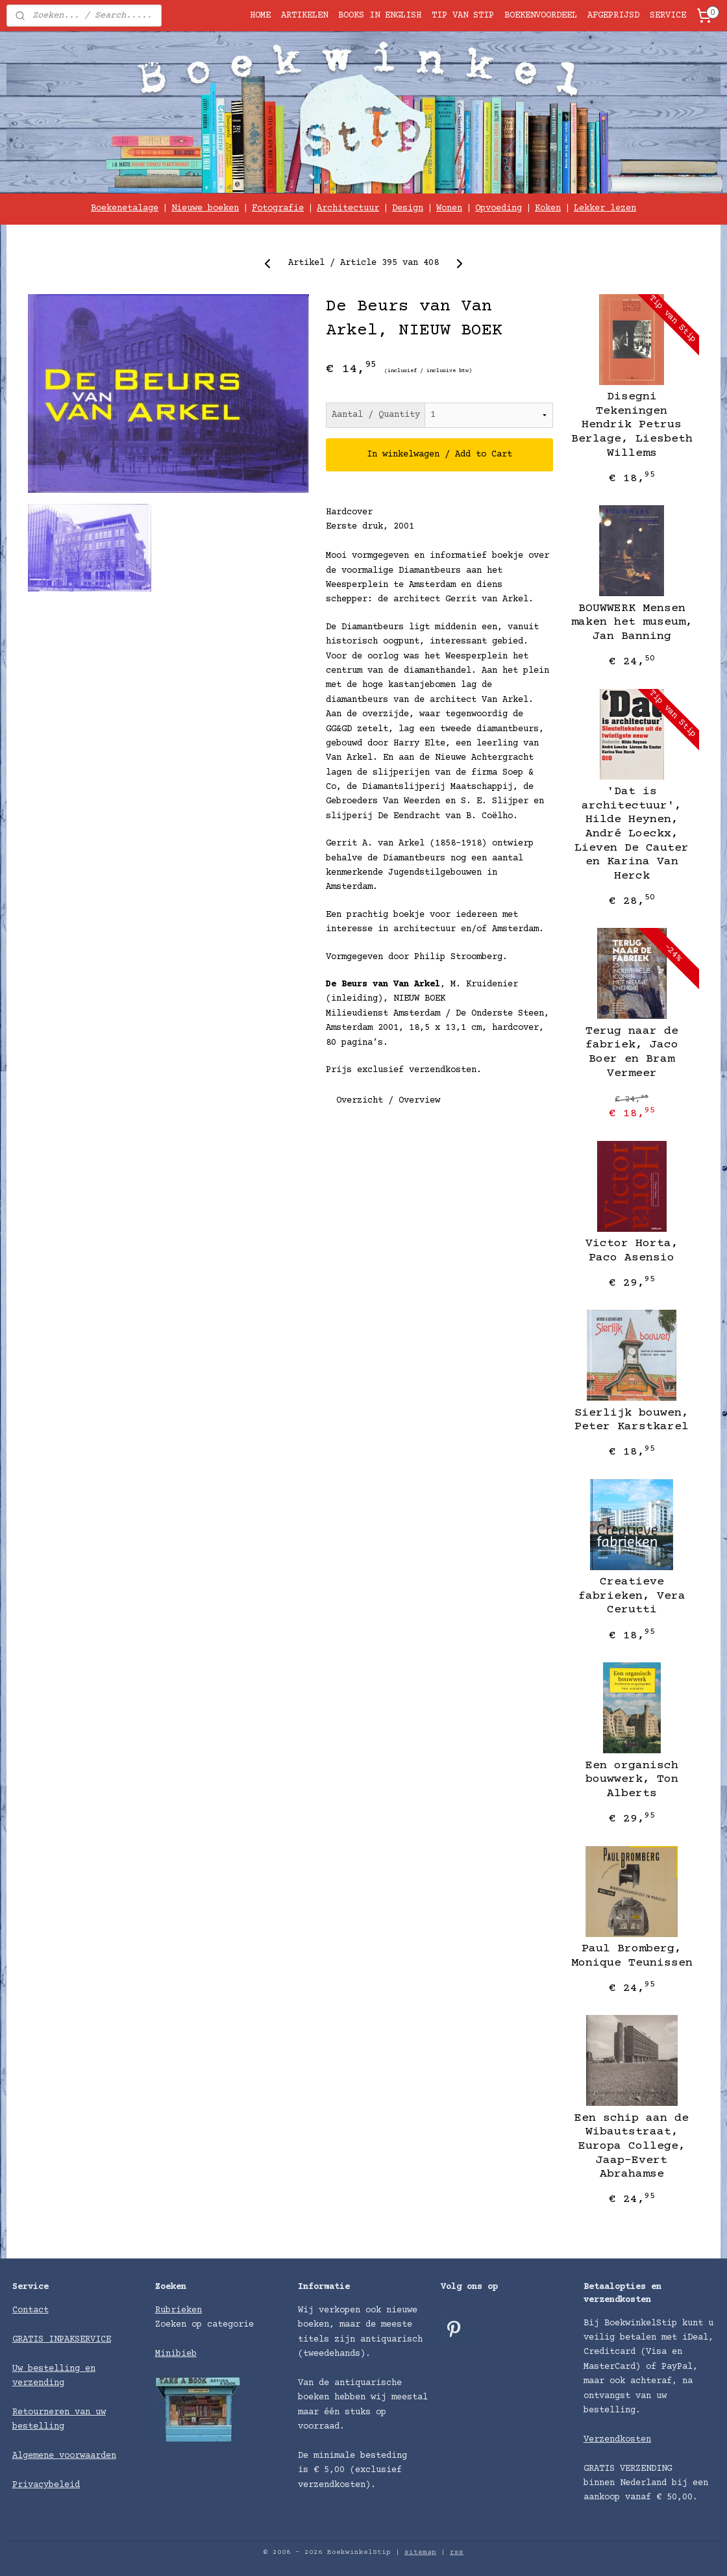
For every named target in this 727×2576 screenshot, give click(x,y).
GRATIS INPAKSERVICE (61, 2339)
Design (407, 208)
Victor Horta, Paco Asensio (631, 1250)
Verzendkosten (617, 2439)
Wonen (449, 208)
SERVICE (668, 15)
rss (456, 2552)
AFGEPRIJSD (613, 15)
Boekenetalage (124, 208)
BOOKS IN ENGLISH (379, 15)
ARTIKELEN (304, 15)
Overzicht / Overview (388, 1100)
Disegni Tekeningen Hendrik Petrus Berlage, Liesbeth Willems (632, 424)
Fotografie (278, 208)
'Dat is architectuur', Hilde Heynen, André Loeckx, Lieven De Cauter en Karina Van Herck (631, 833)
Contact (30, 2310)
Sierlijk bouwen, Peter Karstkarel (631, 1420)
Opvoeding (498, 208)
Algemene (35, 2456)
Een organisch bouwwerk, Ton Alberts (631, 1779)
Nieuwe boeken (205, 208)
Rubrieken (178, 2310)
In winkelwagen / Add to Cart (439, 454)
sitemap (420, 2552)
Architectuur (348, 208)
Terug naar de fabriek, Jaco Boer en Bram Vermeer (631, 1052)
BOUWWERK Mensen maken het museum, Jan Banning (632, 622)
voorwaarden (87, 2456)
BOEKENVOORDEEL (540, 15)
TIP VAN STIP (463, 15)
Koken (548, 208)
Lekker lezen (605, 208)
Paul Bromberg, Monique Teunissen (632, 1956)
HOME (260, 15)
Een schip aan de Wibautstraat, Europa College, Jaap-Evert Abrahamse (631, 2146)
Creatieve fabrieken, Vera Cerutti (631, 1595)
